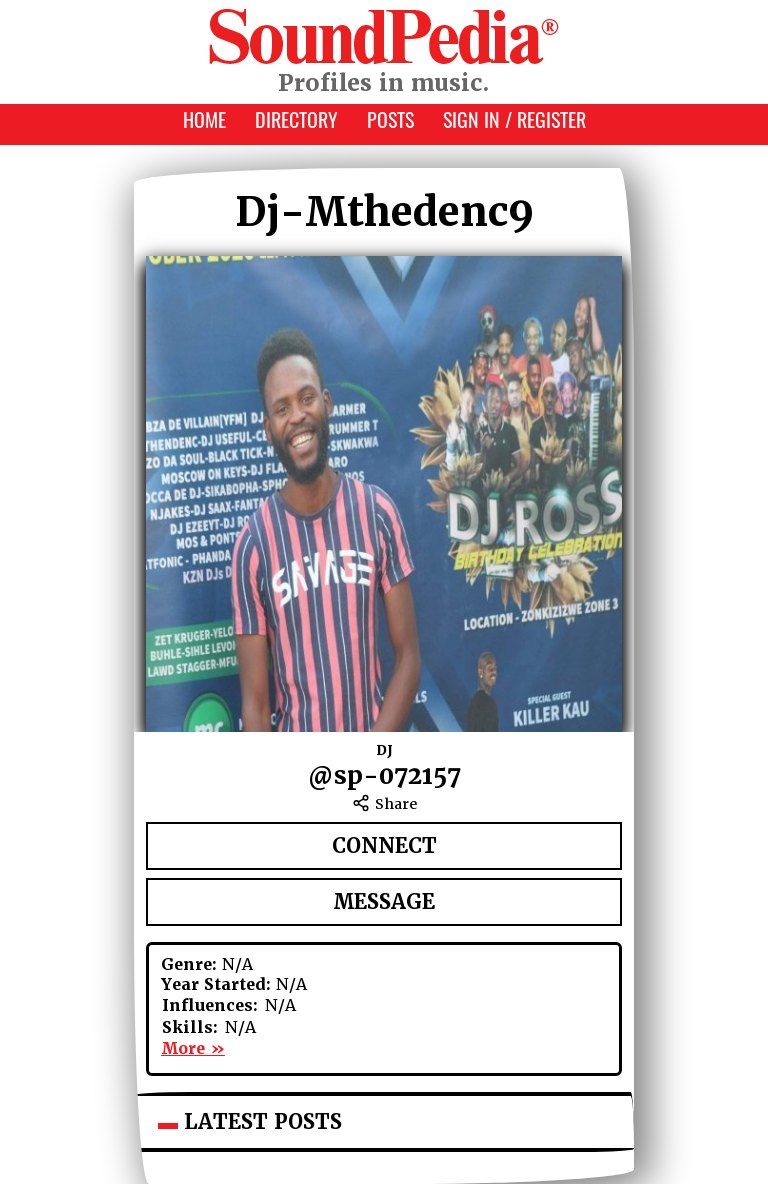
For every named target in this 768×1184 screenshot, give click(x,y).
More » (193, 1048)
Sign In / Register (514, 123)
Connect (384, 846)
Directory (296, 123)
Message (384, 902)
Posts (390, 123)
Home (204, 123)
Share (384, 804)
